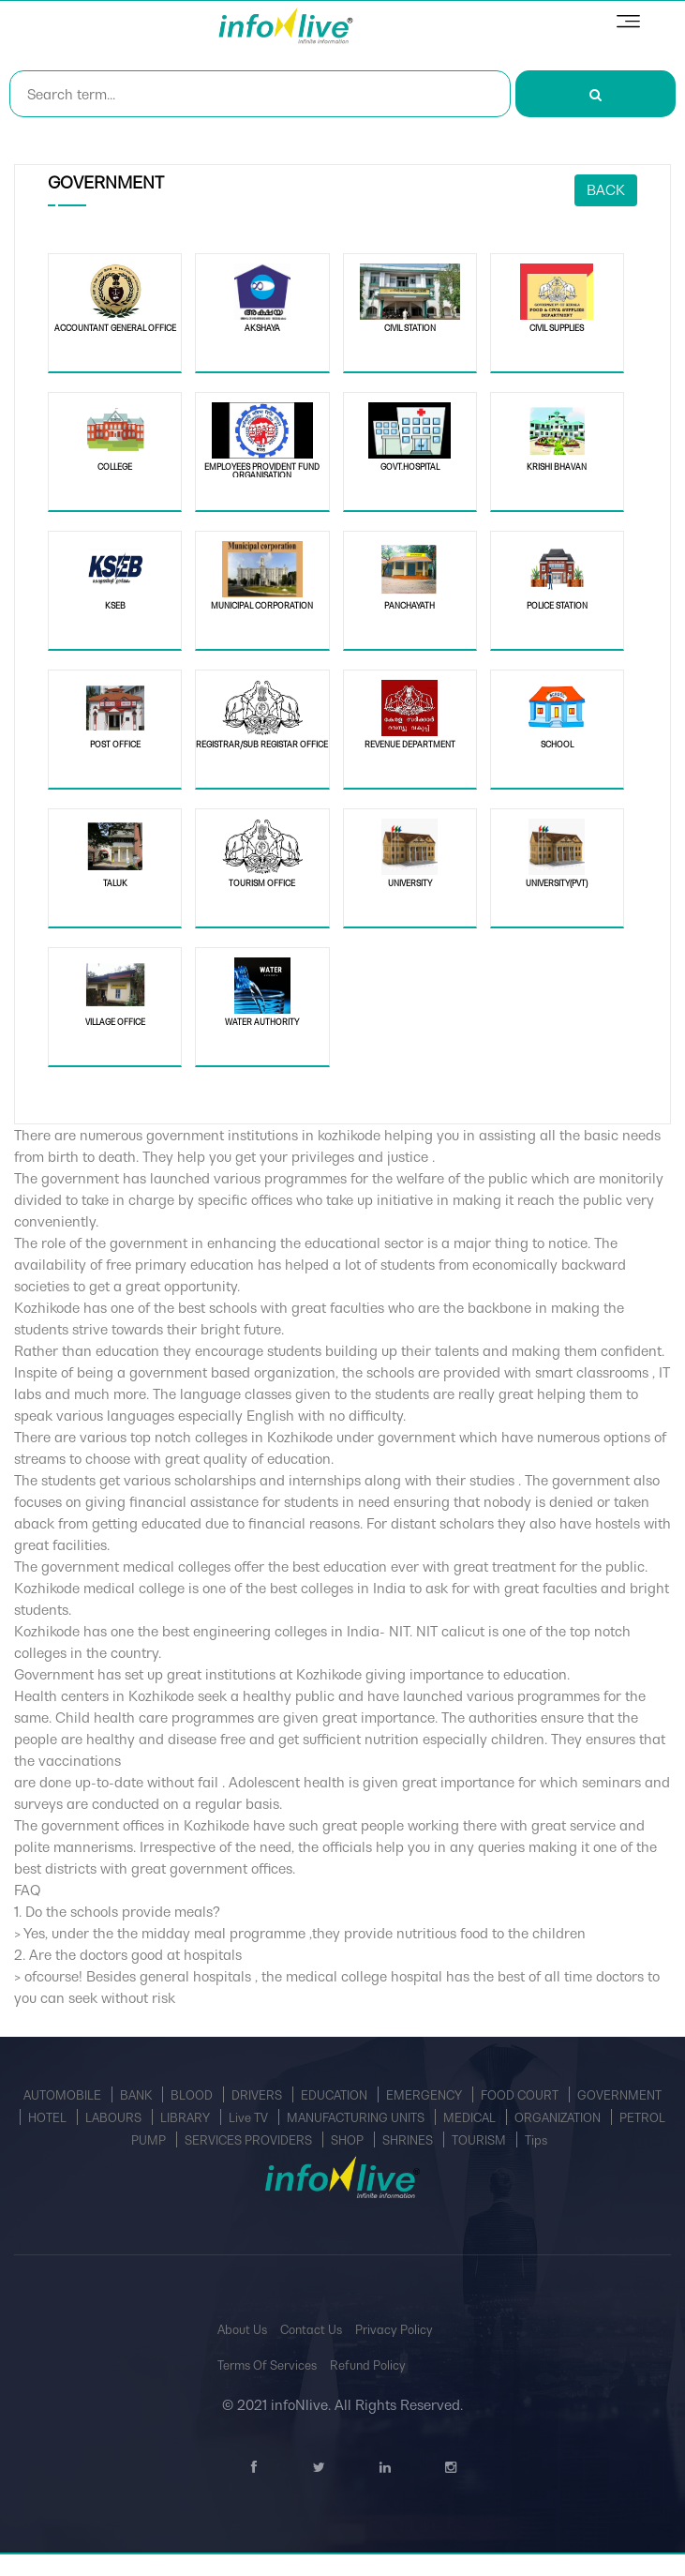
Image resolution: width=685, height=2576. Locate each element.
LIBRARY (186, 2118)
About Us (242, 2330)
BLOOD (193, 2095)
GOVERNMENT (619, 2095)
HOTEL (48, 2118)
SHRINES (409, 2140)
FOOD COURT (521, 2095)
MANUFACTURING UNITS (357, 2118)
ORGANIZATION (558, 2118)
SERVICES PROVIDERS (250, 2140)
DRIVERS (258, 2095)
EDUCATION (335, 2095)
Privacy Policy (394, 2330)
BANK (137, 2095)
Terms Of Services (267, 2365)
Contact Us (311, 2330)
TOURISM (480, 2140)
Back (606, 190)
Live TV (250, 2118)
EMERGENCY (425, 2095)
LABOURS (114, 2118)
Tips (536, 2140)
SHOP (348, 2140)
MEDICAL (471, 2118)
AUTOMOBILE (63, 2095)
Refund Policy (368, 2365)
